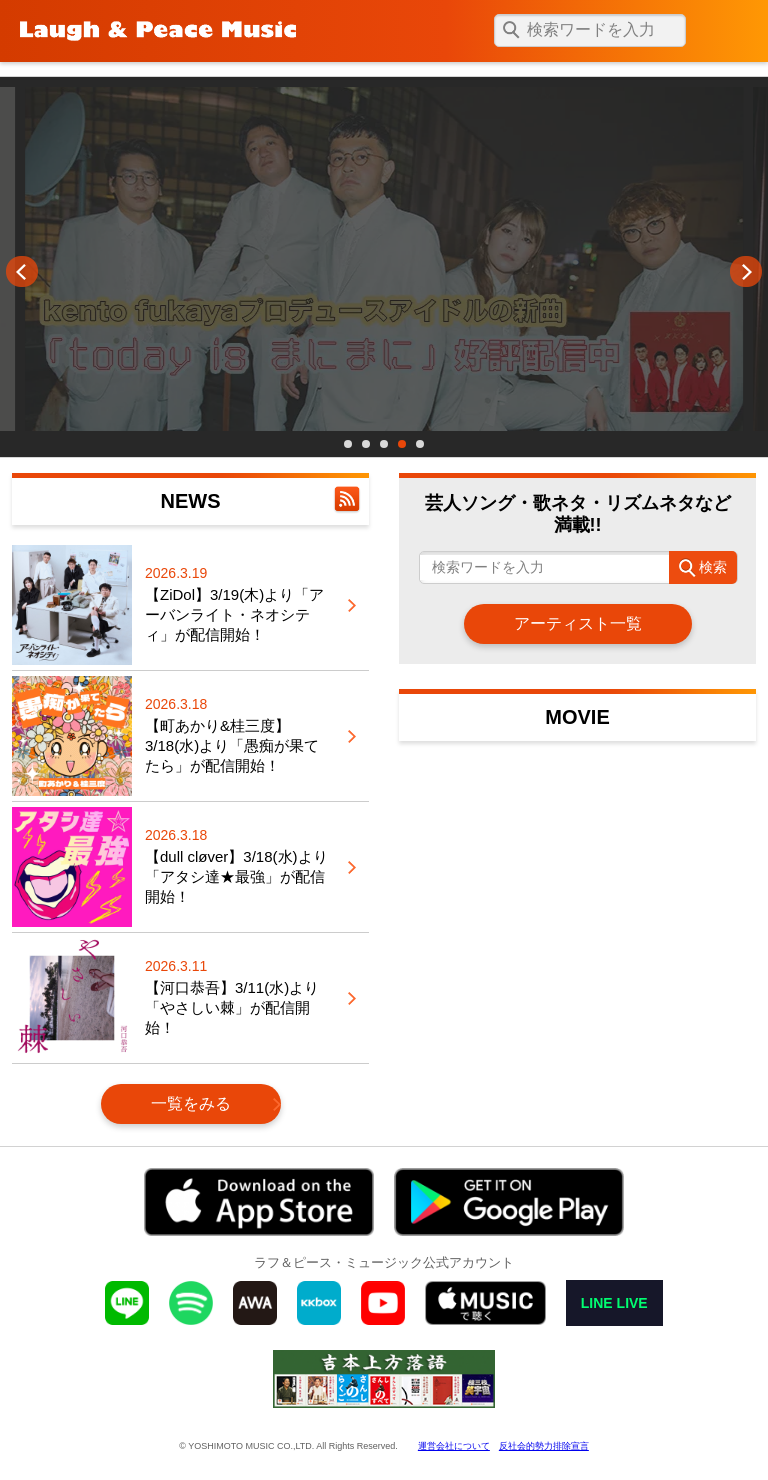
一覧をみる (191, 1103)
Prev (22, 272)
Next (746, 272)
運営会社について (454, 1446)
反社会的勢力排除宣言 (544, 1446)
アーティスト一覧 (578, 623)
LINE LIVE (614, 1303)
